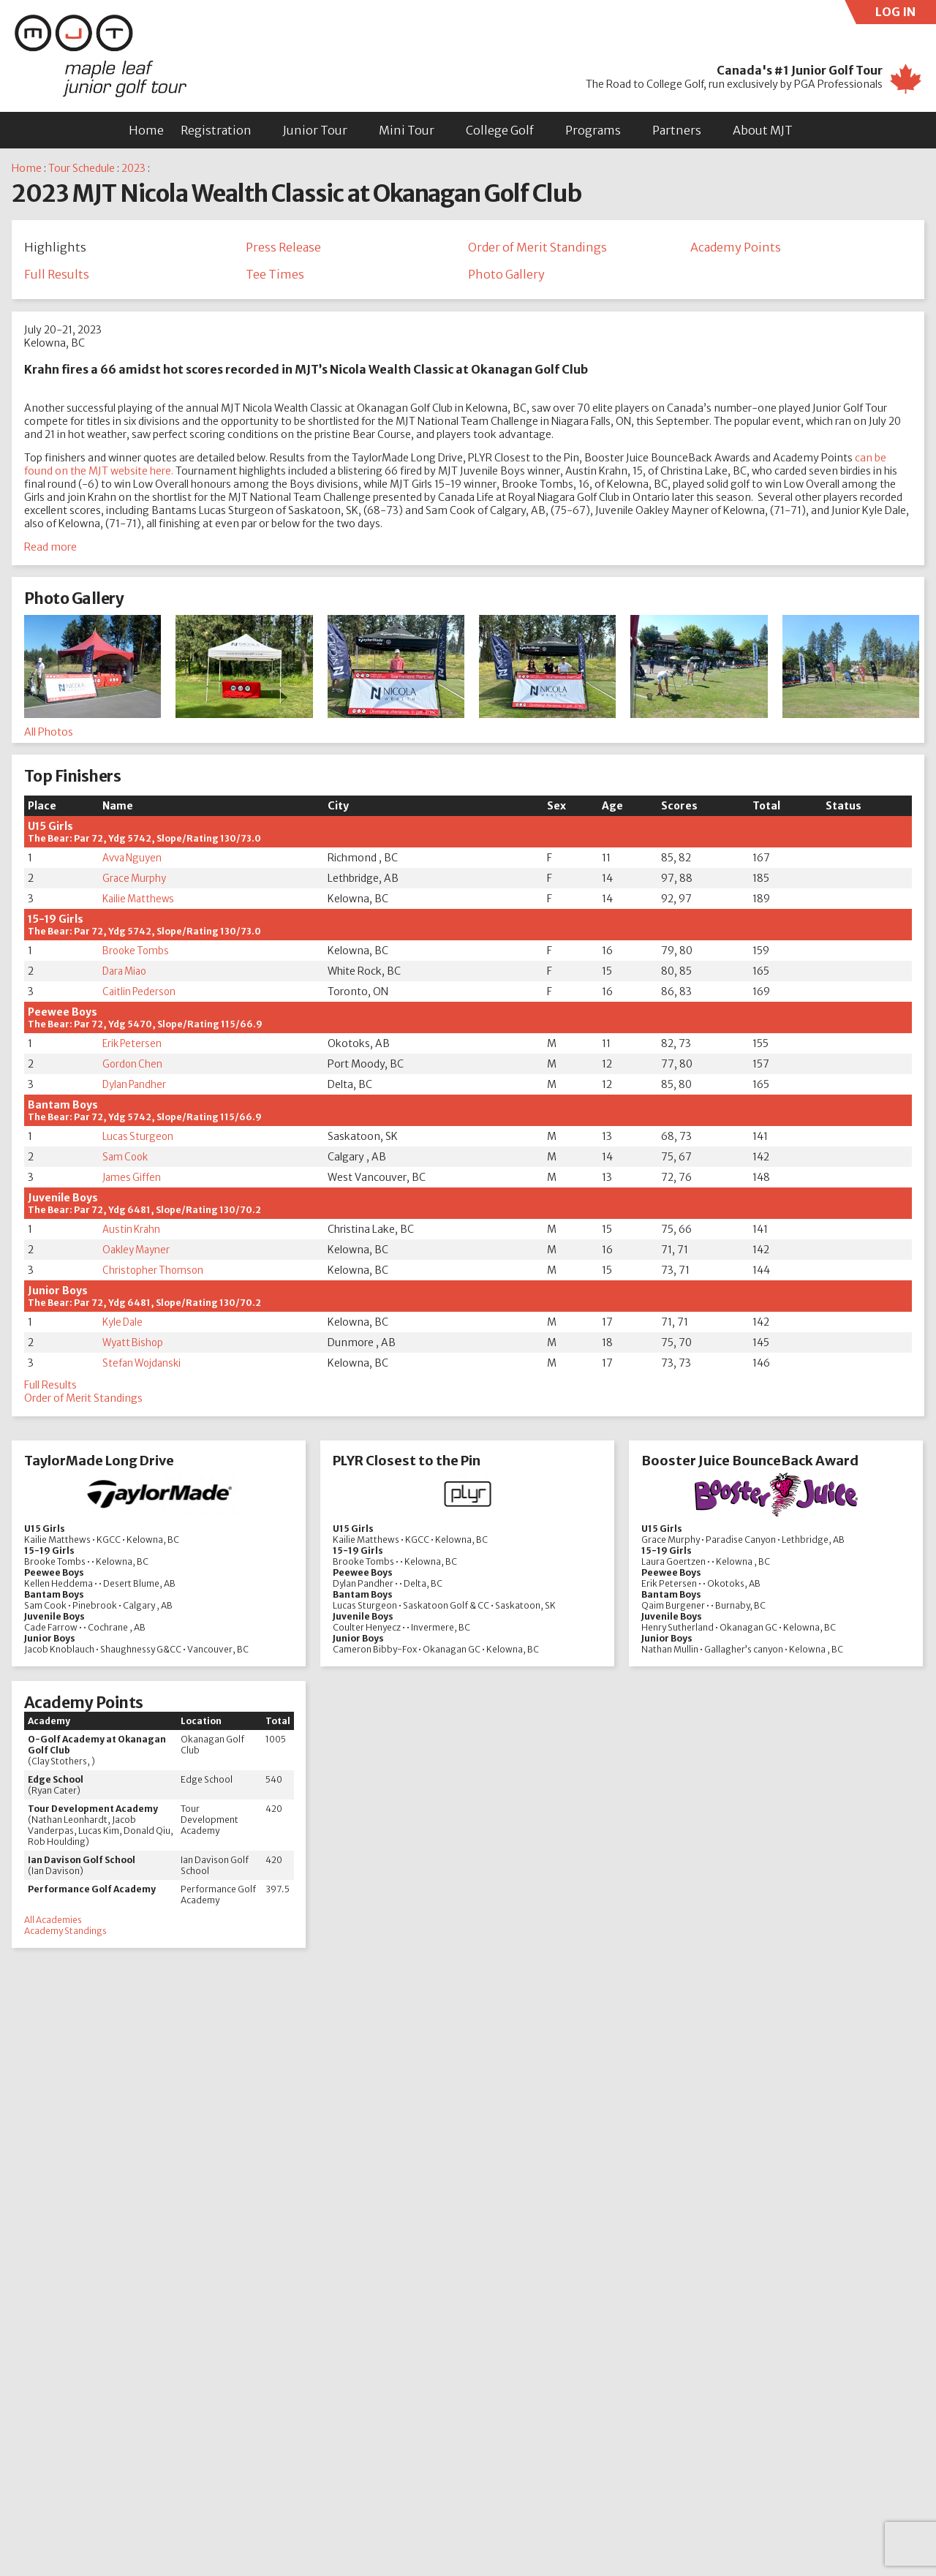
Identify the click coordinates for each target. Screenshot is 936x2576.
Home (146, 130)
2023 (133, 168)
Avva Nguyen (134, 860)
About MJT (763, 130)
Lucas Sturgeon (139, 1139)
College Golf (500, 130)
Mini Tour (406, 130)
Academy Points (735, 247)
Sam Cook (126, 1159)
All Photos (48, 734)
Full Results (56, 276)
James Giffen (133, 1180)
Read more (50, 549)
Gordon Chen (133, 1066)
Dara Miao (126, 974)
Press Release (283, 247)
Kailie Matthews (140, 901)
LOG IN (906, 14)
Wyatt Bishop (134, 1345)
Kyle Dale (124, 1325)
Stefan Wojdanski (144, 1365)
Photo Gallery (506, 276)
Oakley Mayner (138, 1252)
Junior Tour (315, 130)
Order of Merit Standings (537, 247)
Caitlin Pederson (141, 994)
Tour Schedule (81, 168)
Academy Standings (65, 1933)
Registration (216, 130)
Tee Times (275, 276)
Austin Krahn (133, 1232)
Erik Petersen (133, 1046)
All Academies (53, 1922)
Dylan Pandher (137, 1087)
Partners (676, 130)
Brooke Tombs (137, 953)
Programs (593, 130)
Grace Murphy (135, 881)
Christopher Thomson (154, 1273)
